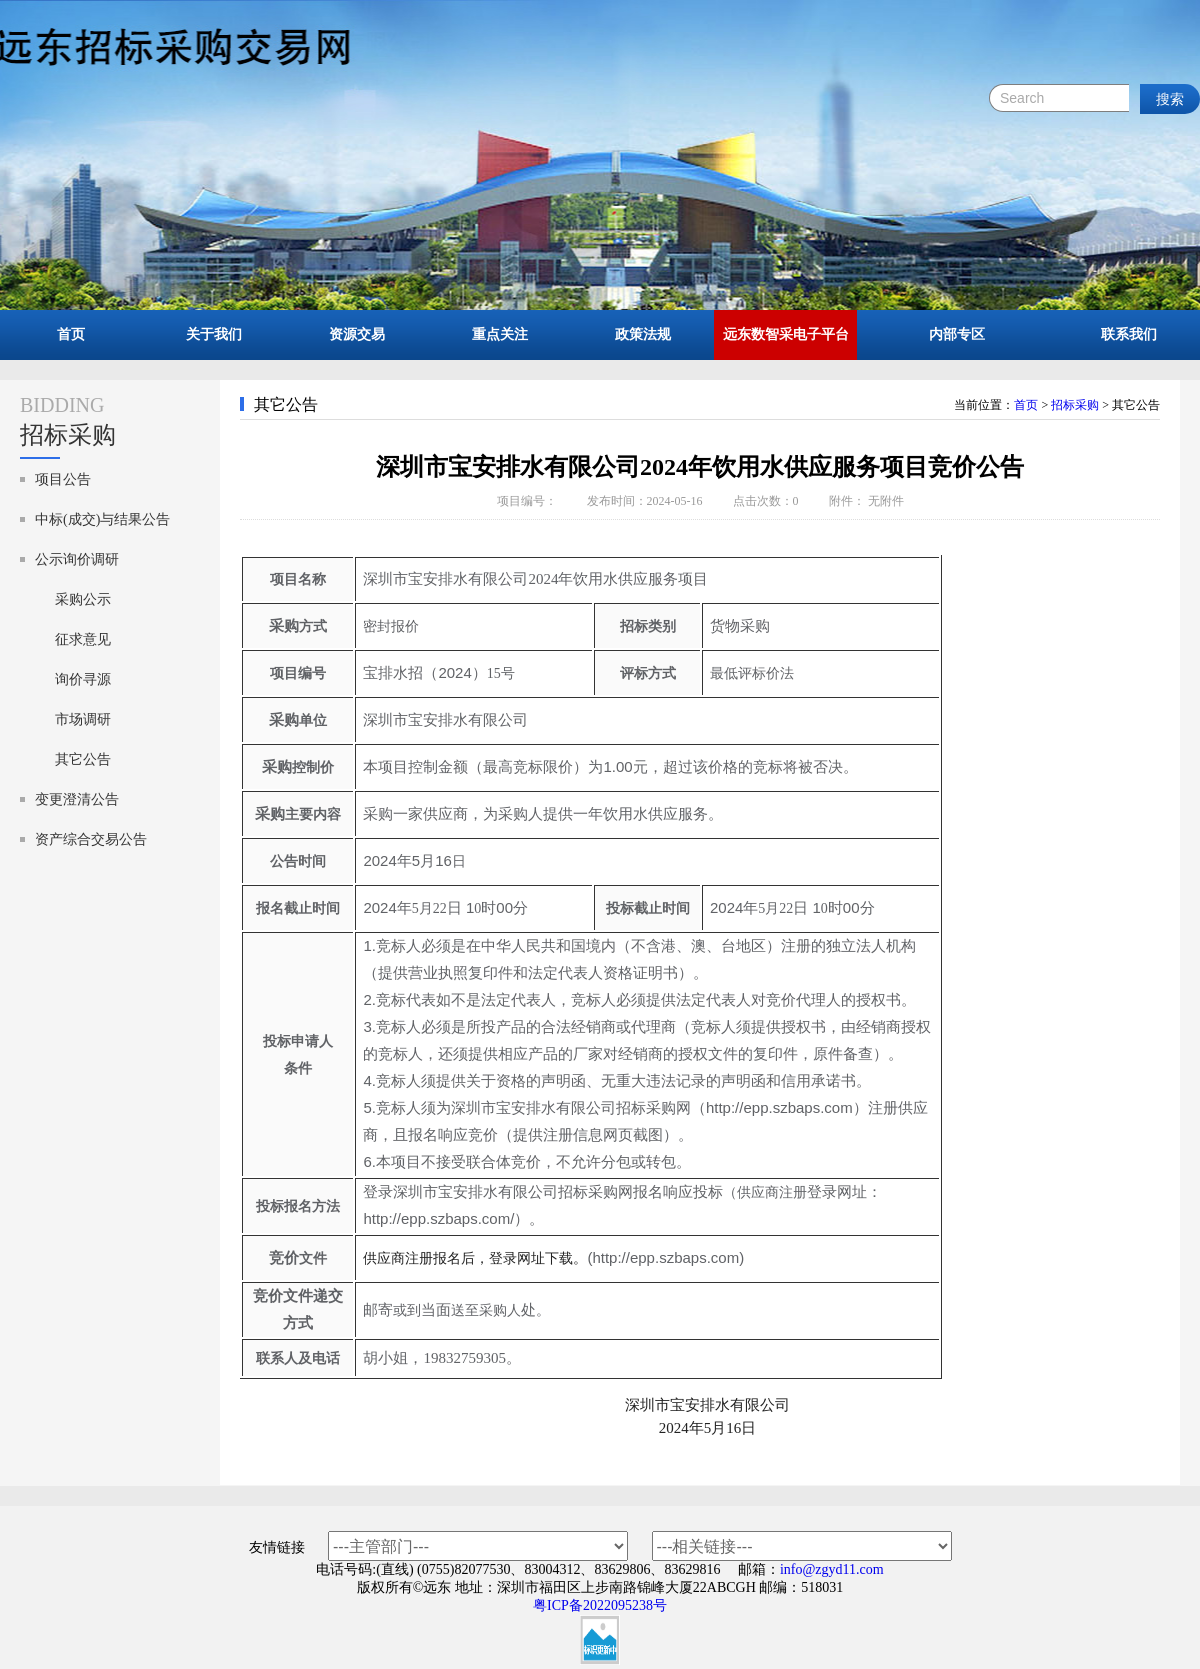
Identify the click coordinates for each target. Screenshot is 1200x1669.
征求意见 (83, 639)
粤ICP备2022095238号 (600, 1605)
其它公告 (83, 759)
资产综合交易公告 (91, 839)
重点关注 (500, 334)
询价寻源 (83, 679)
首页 (71, 334)
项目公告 (63, 479)
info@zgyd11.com (832, 1569)
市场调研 (83, 719)
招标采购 (1075, 405)
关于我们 (214, 334)
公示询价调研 (77, 559)
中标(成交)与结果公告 (102, 519)
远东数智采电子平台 (786, 334)
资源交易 (357, 334)
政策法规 (643, 334)
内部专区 (957, 334)
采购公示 (83, 599)
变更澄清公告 (77, 799)
